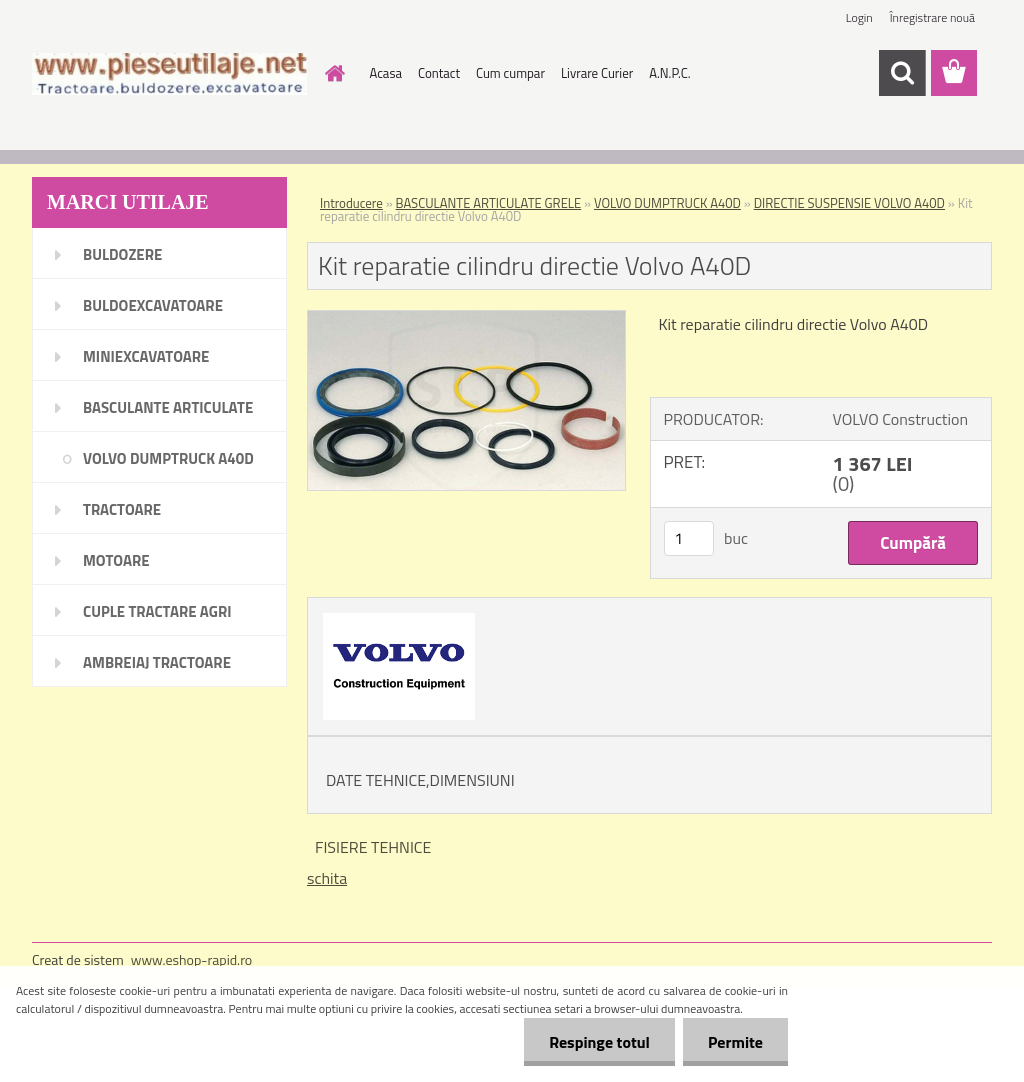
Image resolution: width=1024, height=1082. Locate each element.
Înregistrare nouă (932, 17)
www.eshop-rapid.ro (191, 959)
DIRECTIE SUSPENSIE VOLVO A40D (849, 203)
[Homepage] (332, 73)
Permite (735, 1042)
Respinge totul (599, 1042)
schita (327, 878)
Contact (439, 73)
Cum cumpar (510, 73)
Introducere (351, 203)
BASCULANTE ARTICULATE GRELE (489, 203)
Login (859, 17)
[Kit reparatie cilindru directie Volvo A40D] (466, 319)
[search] (902, 73)
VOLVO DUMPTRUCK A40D (667, 203)
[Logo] (169, 74)
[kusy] (689, 538)
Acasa (386, 73)
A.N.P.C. (669, 73)
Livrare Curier (597, 73)
